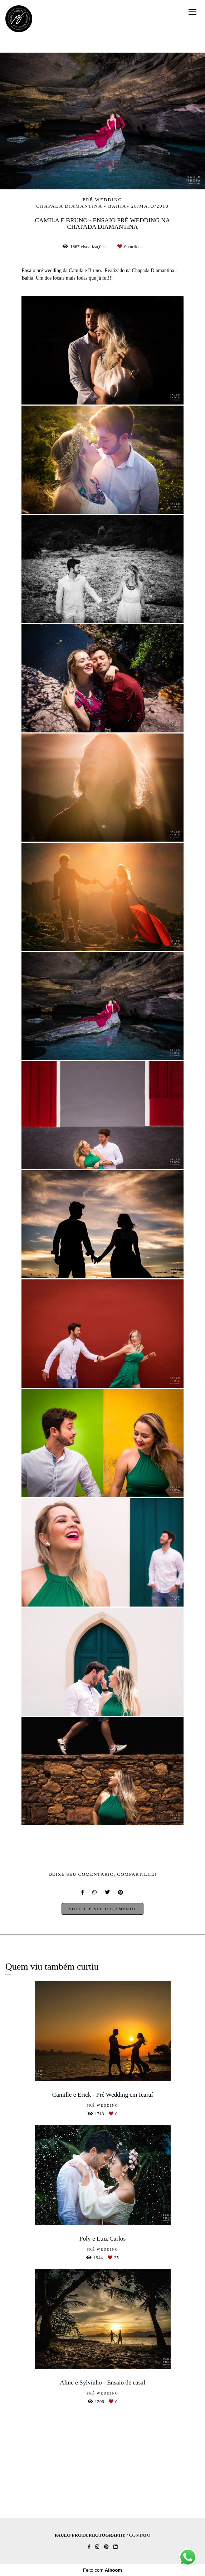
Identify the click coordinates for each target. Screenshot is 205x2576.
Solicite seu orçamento (102, 1909)
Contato (139, 2535)
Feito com (102, 2570)
